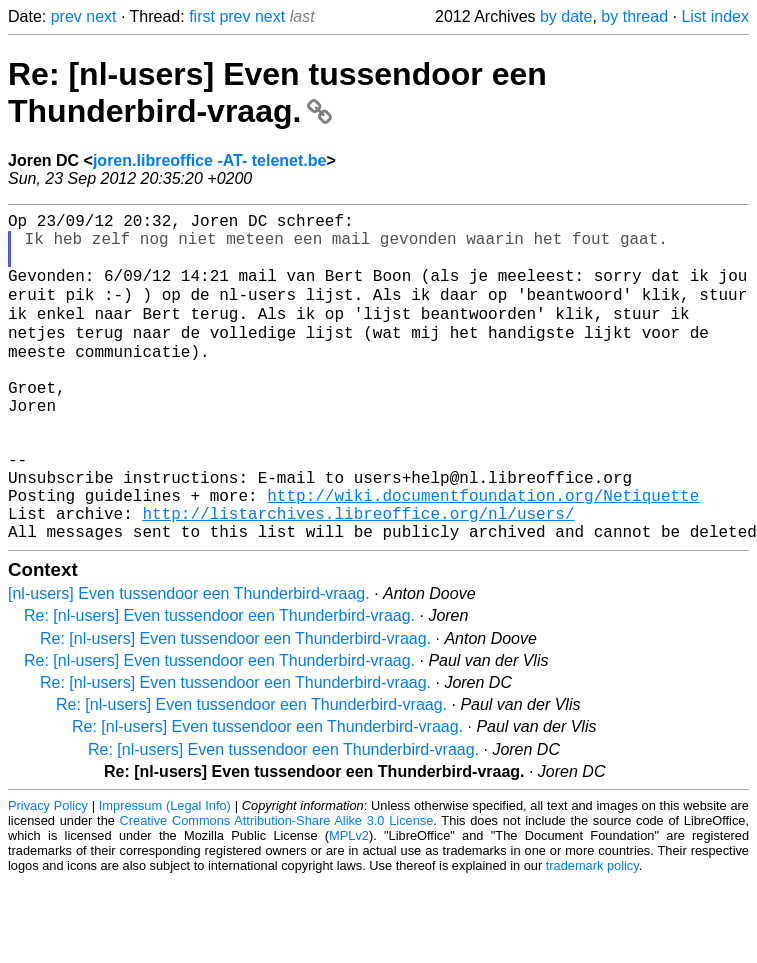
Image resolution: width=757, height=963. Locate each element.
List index (715, 16)
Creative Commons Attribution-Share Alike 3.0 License (277, 887)
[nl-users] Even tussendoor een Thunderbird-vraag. (189, 660)
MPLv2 (349, 902)
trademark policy (592, 932)
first (202, 16)
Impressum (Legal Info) (165, 872)
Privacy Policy (48, 872)
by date (566, 16)
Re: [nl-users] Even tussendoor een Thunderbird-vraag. (277, 92)
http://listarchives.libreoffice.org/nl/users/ (358, 576)
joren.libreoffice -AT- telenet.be (210, 160)
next (101, 16)
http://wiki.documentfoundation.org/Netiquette (483, 554)
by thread (634, 16)
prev (66, 16)
